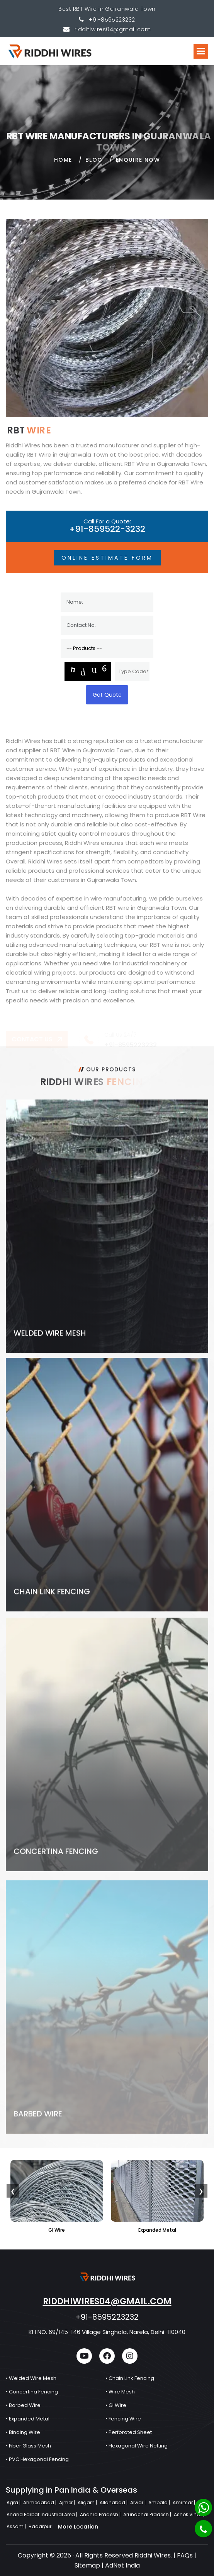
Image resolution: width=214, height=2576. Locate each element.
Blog (94, 166)
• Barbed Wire (23, 2405)
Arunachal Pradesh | (147, 2514)
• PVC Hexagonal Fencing (37, 2459)
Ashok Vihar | (189, 2514)
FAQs (185, 2555)
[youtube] (84, 2356)
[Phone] (203, 2528)
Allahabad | (114, 2502)
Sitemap (87, 2565)
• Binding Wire (23, 2432)
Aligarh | (88, 2502)
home (63, 166)
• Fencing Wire (123, 2418)
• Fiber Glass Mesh (28, 2445)
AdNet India (122, 2565)
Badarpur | (42, 2526)
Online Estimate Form (107, 558)
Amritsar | (184, 2502)
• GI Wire (115, 2405)
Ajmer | (67, 2502)
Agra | (14, 2502)
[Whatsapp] (203, 2507)
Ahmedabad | (40, 2502)
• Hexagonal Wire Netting (136, 2445)
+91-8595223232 (112, 20)
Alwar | (138, 2502)
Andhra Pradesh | (101, 2514)
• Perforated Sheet (128, 2432)
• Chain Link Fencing (129, 2378)
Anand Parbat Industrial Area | (42, 2514)
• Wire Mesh (120, 2391)
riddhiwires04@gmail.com (107, 2301)
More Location (78, 2526)
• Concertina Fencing (32, 2391)
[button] (201, 51)
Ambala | (159, 2502)
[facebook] (107, 2356)
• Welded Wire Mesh (31, 2378)
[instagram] (130, 2356)
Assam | (17, 2526)
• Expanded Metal (27, 2418)
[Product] (107, 648)
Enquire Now (138, 166)
